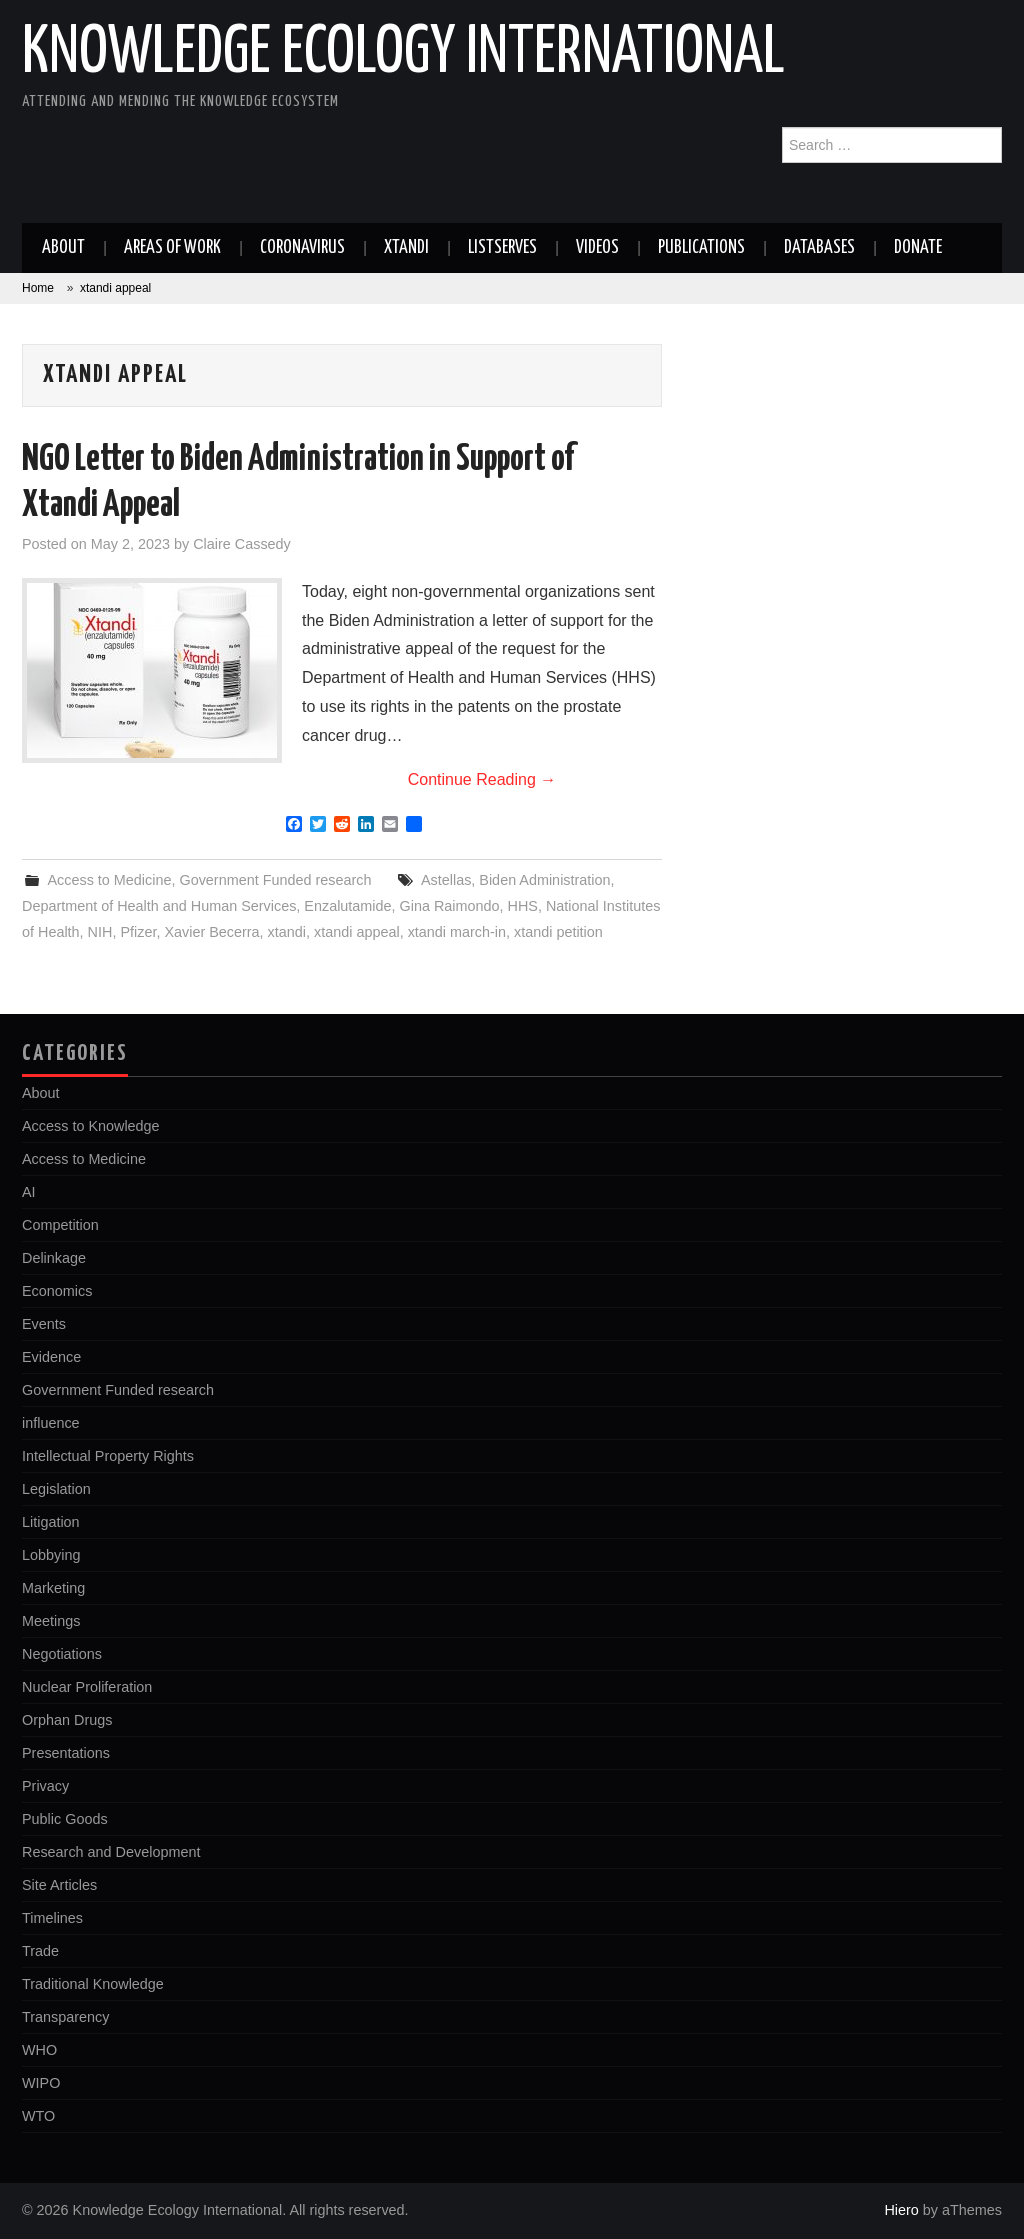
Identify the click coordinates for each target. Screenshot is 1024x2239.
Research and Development (111, 1852)
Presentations (66, 1753)
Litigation (51, 1522)
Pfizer (138, 932)
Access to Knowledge (91, 1126)
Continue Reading (482, 779)
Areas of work (172, 248)
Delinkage (54, 1258)
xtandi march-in (457, 932)
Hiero (901, 2210)
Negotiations (62, 1654)
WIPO (41, 2083)
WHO (39, 2050)
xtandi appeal (357, 932)
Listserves (502, 248)
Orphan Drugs (67, 1720)
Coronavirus (302, 248)
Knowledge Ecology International (403, 54)
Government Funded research (275, 880)
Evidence (51, 1357)
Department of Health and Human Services (159, 906)
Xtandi (406, 248)
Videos (597, 248)
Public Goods (65, 1819)
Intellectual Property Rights (108, 1456)
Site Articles (59, 1885)
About (63, 248)
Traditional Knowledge (93, 1984)
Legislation (56, 1489)
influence (51, 1423)
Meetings (51, 1621)
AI (29, 1192)
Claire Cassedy (242, 544)
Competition (60, 1225)
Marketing (53, 1588)
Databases (819, 248)
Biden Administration (544, 880)
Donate (918, 248)
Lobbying (51, 1555)
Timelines (52, 1918)
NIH (100, 932)
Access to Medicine (109, 880)
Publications (701, 248)
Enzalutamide (347, 906)
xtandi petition (558, 932)
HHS (523, 906)
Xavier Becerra (211, 932)
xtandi (287, 932)
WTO (38, 2116)
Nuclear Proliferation (87, 1687)
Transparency (65, 2017)
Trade (40, 1951)
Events (44, 1324)
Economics (57, 1291)
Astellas (446, 880)
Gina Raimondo (450, 906)
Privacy (45, 1786)
